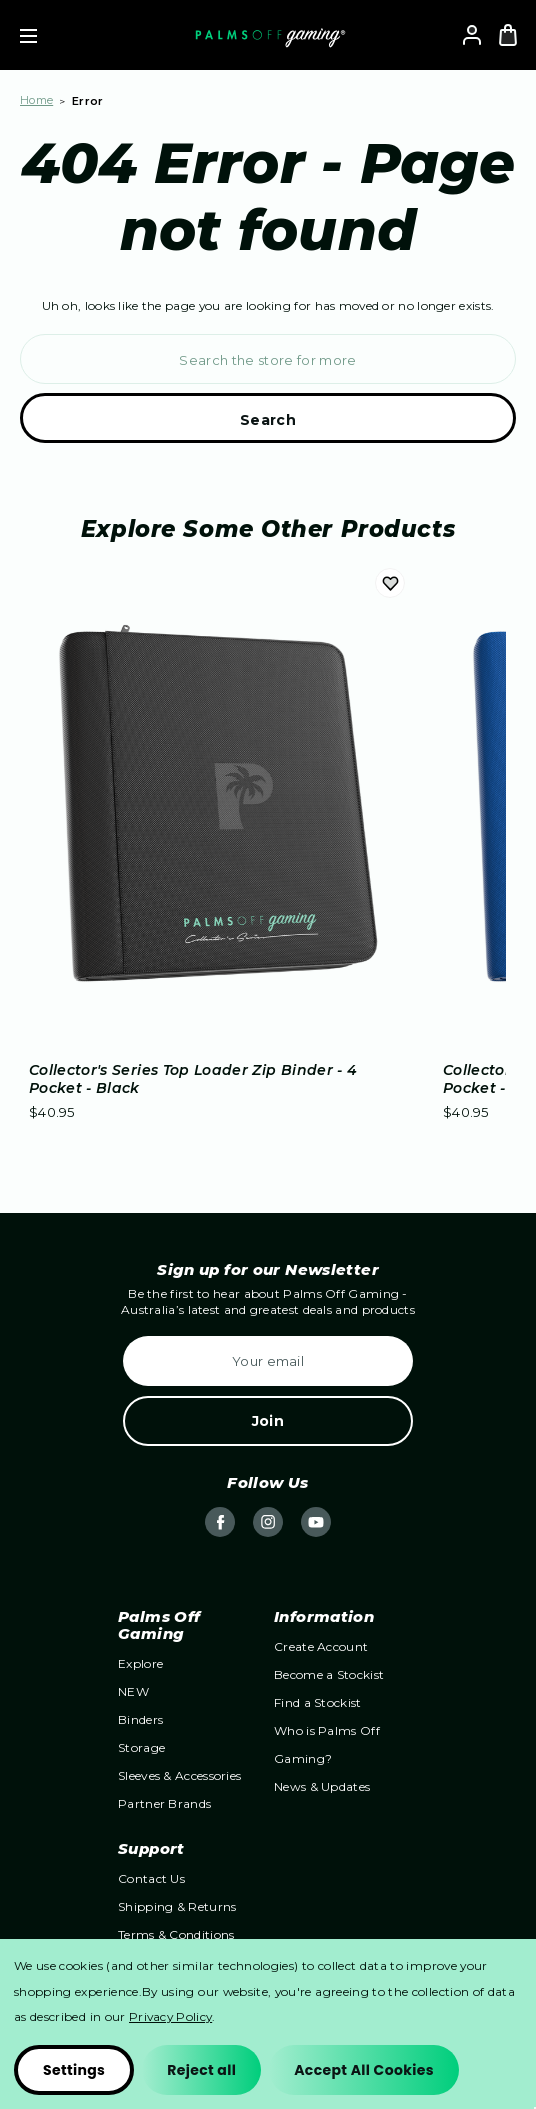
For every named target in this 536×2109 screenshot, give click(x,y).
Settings (74, 2070)
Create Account (321, 1646)
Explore (140, 1663)
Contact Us (151, 1878)
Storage (141, 1747)
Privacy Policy (170, 2016)
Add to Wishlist (390, 583)
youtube (316, 1522)
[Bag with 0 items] (508, 35)
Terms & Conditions (176, 1934)
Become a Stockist (329, 1674)
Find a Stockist (318, 1702)
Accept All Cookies (364, 2070)
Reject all (201, 2070)
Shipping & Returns (177, 1906)
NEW (133, 1691)
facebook (220, 1522)
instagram (268, 1522)
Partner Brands (164, 1803)
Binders (140, 1719)
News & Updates (322, 1786)
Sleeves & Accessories (179, 1775)
